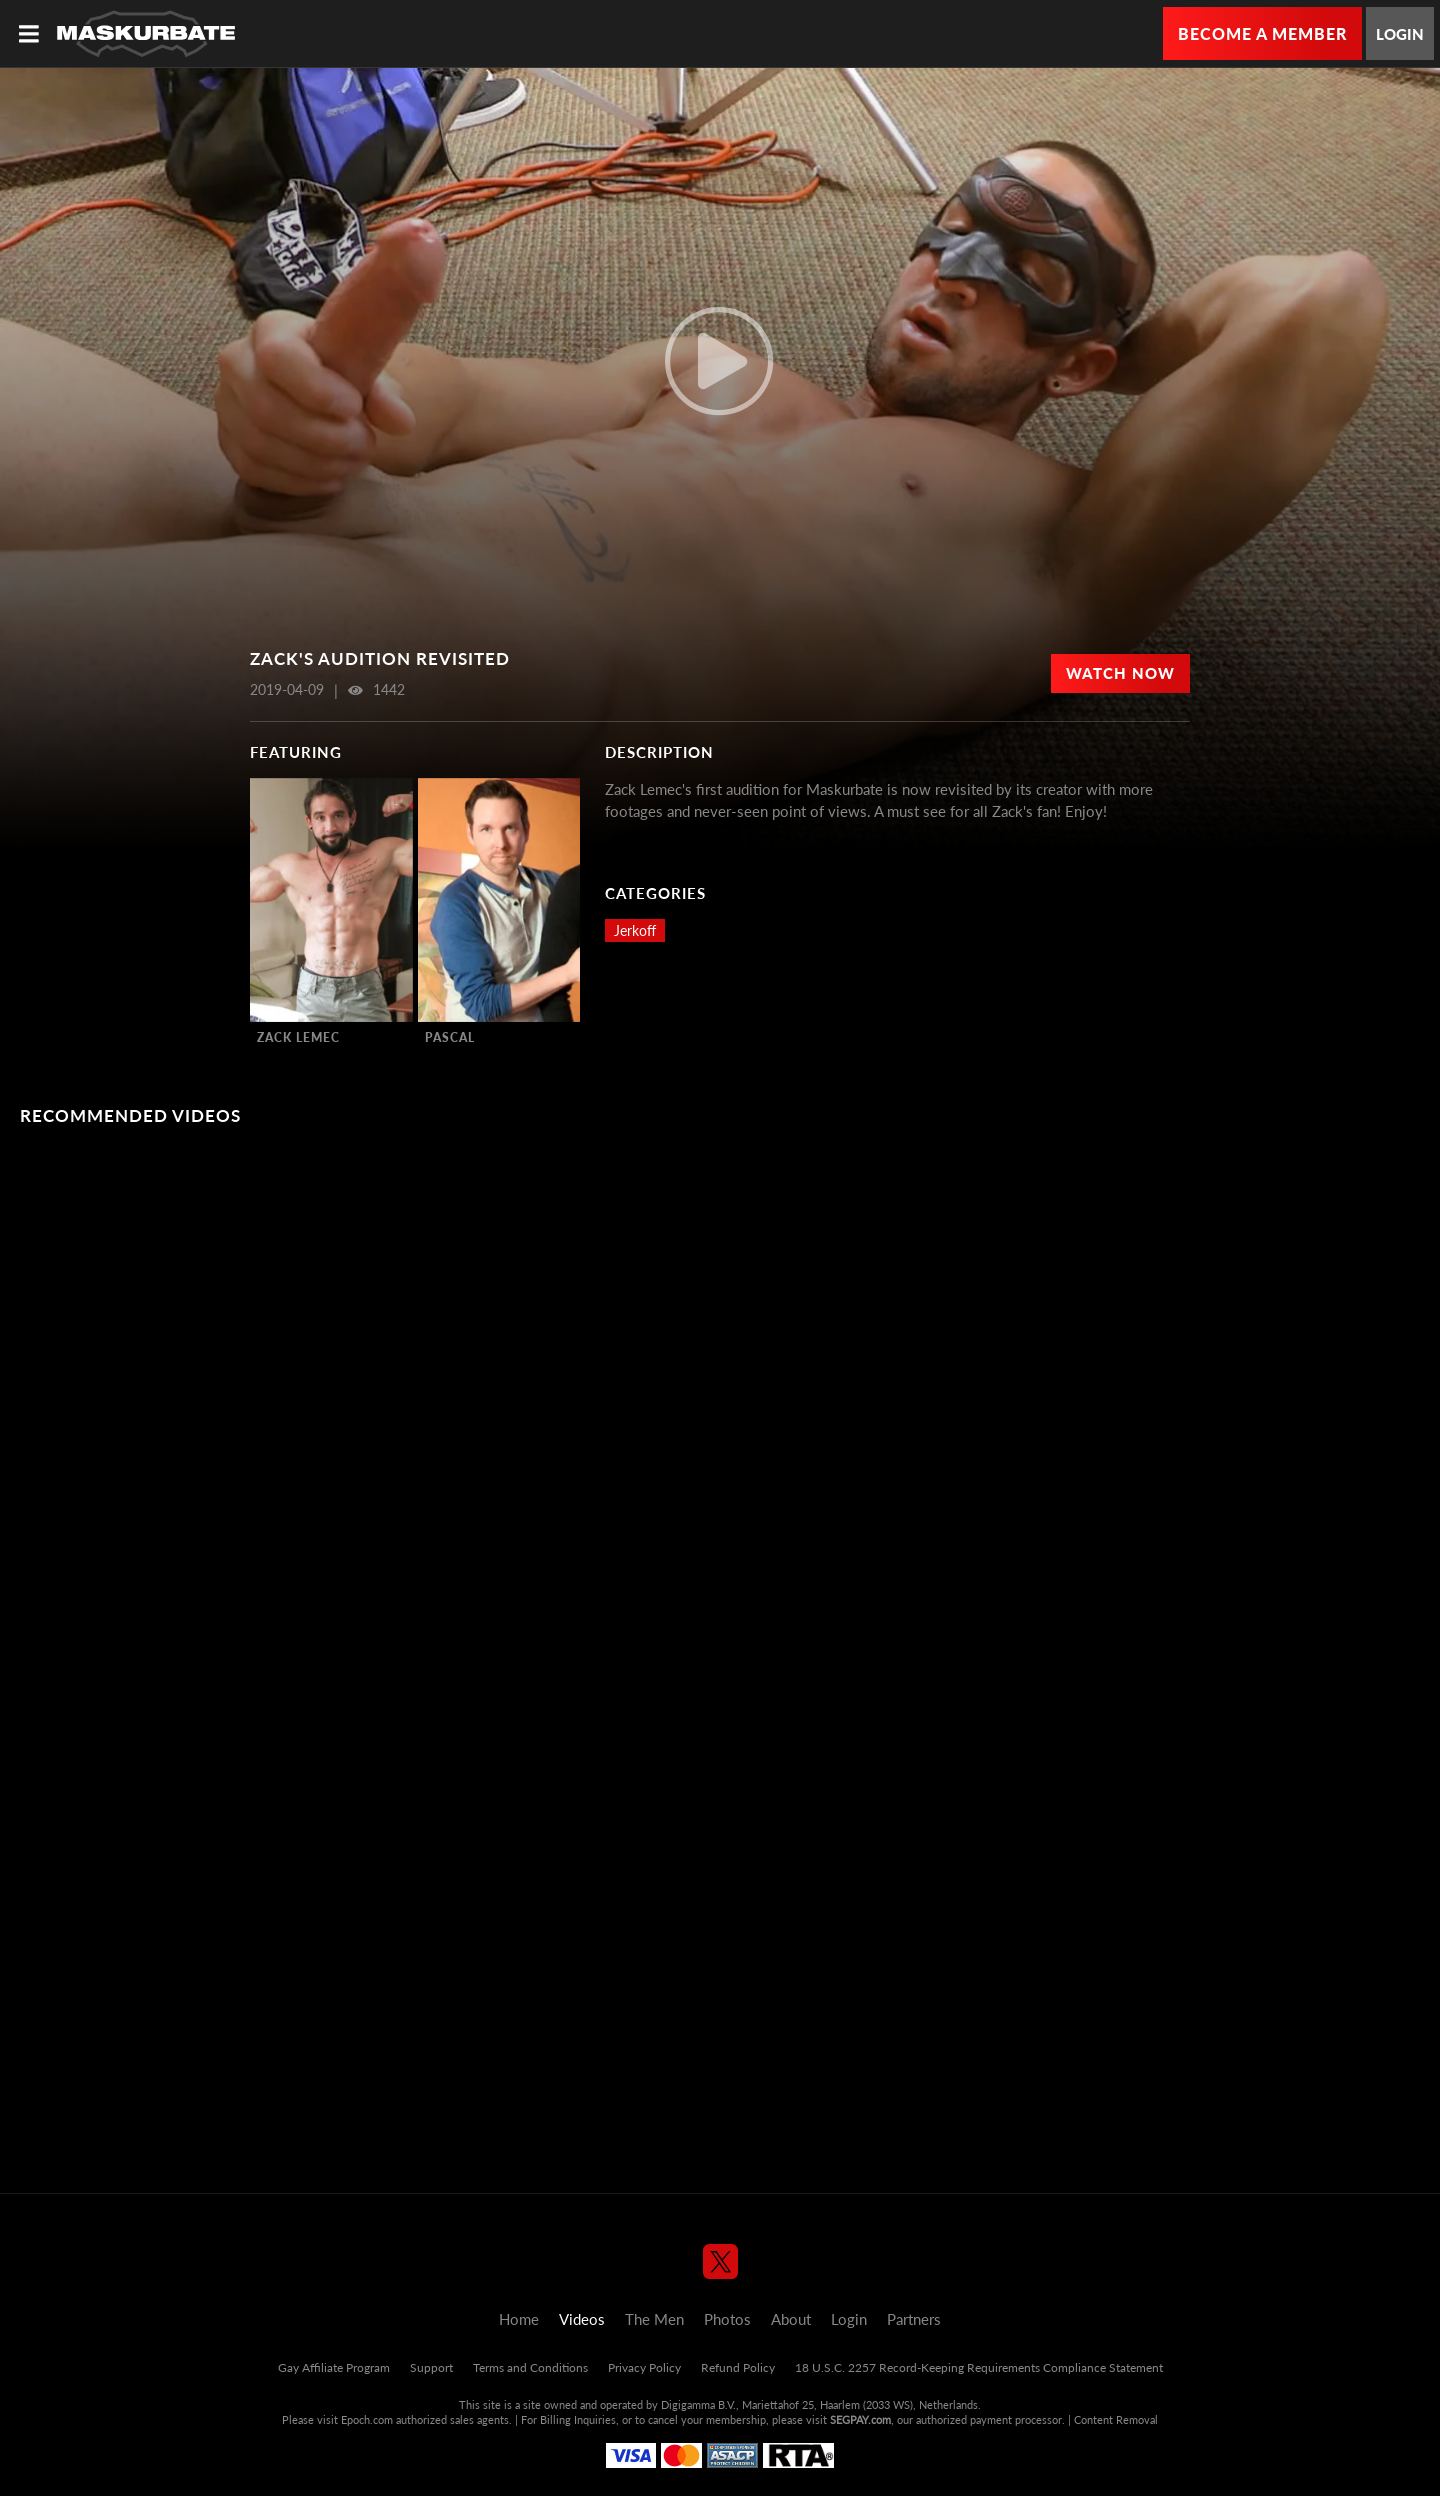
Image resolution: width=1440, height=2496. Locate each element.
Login (1400, 34)
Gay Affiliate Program (334, 2367)
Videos (582, 2319)
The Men (654, 2319)
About (791, 2319)
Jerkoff (635, 930)
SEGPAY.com (860, 2419)
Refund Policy (738, 2367)
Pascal (450, 1037)
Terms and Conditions (530, 2367)
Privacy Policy (644, 2367)
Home (519, 2319)
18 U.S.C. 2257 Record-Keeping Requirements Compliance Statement (979, 2367)
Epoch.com (367, 2419)
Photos (727, 2319)
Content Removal (1116, 2419)
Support (431, 2367)
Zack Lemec (298, 1037)
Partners (914, 2319)
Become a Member (1262, 33)
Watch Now (1120, 673)
